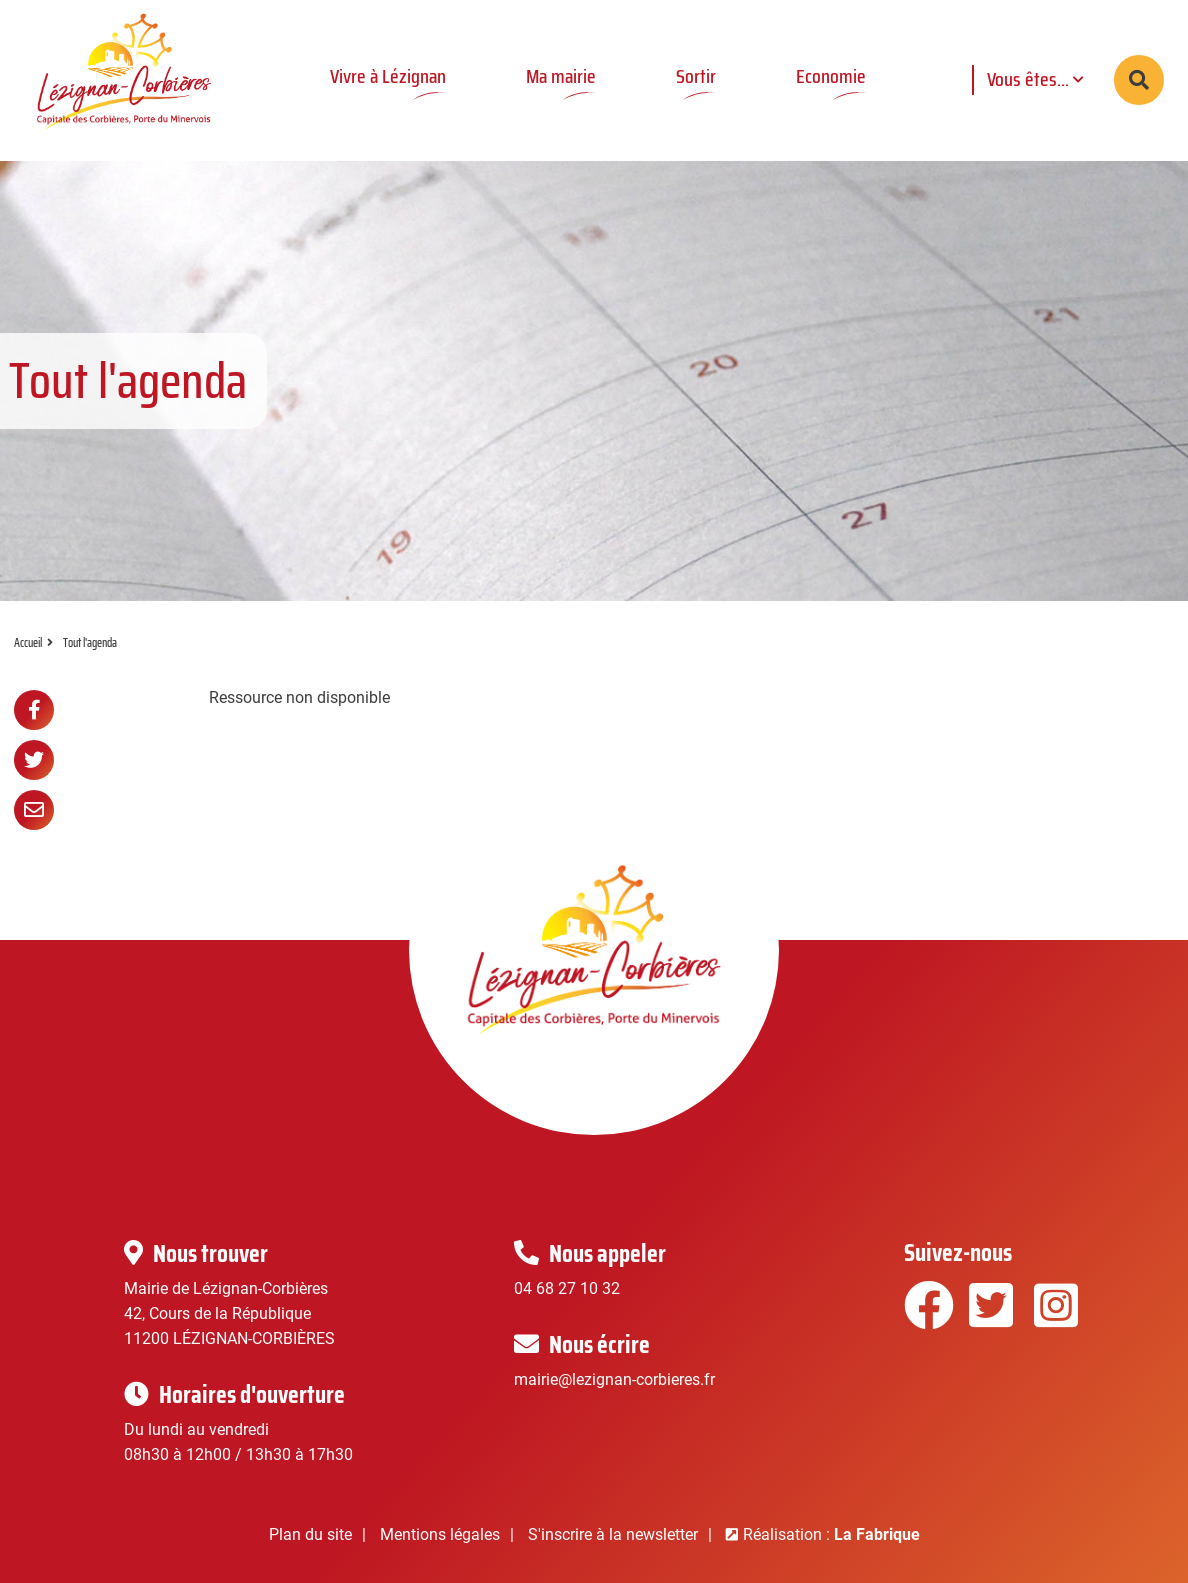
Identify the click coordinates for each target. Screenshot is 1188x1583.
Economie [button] (831, 76)
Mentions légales (440, 1534)
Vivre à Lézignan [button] (388, 76)
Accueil (28, 642)
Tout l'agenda (90, 642)
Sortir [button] (696, 76)
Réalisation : (831, 1534)
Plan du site (310, 1534)
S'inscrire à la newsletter (613, 1534)
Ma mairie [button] (561, 76)
